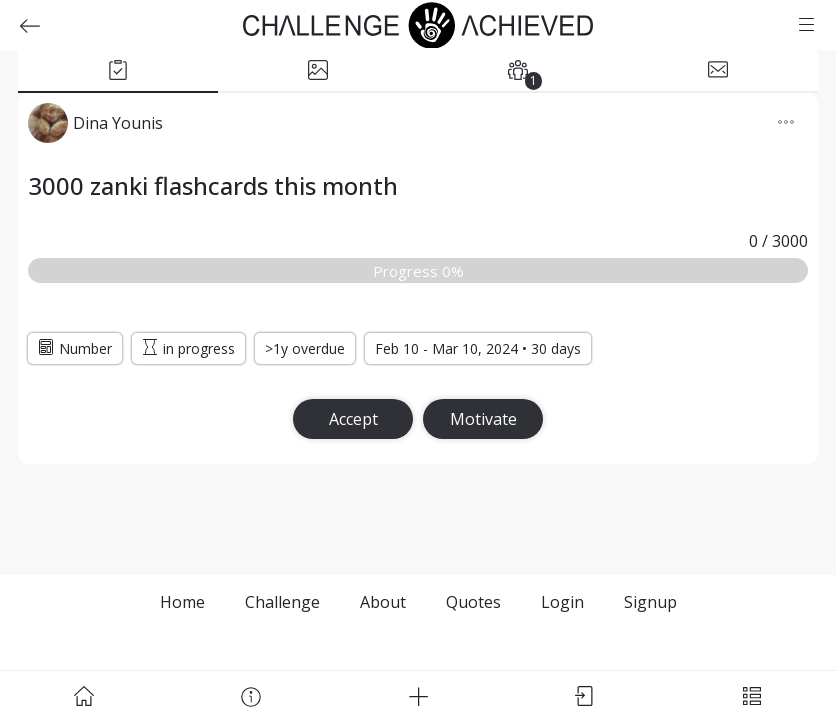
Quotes (473, 602)
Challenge (282, 602)
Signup (650, 602)
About (383, 602)
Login (562, 602)
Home (182, 602)
